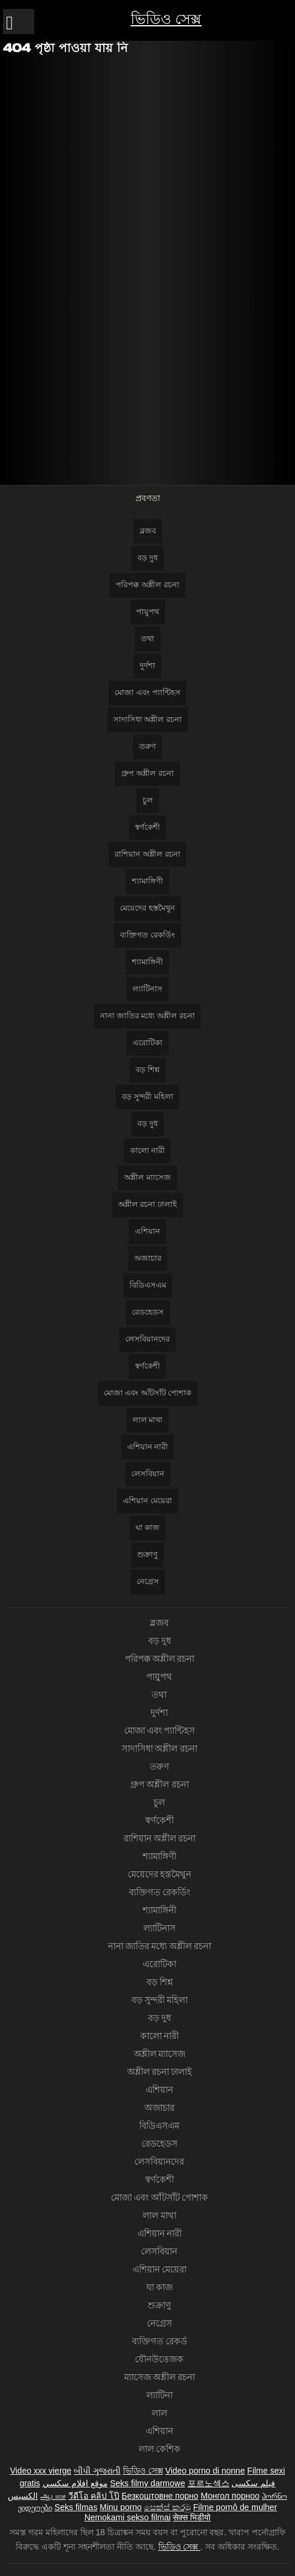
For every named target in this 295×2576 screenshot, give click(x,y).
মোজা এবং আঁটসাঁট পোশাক (148, 1392)
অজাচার (147, 1258)
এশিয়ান (147, 1231)
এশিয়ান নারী (147, 1446)
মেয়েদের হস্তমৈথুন (147, 907)
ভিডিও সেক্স (166, 19)
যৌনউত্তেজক (159, 2359)
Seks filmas (76, 2507)
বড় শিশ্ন (147, 1069)
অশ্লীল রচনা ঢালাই (147, 1204)
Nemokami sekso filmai (128, 2517)
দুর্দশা (147, 665)
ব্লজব (148, 530)
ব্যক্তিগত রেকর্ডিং (147, 934)
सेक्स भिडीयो (191, 2517)
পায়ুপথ (147, 611)
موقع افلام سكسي (75, 2483)
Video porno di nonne (205, 2470)
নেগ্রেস (148, 1581)
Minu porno (121, 2507)
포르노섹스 (209, 2483)
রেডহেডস (148, 1311)
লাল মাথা (148, 1419)
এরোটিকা (147, 1042)
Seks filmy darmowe (147, 2483)
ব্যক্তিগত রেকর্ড (159, 2341)
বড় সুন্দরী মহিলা (147, 1096)
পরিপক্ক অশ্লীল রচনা (147, 584)
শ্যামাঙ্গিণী (147, 880)
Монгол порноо (230, 2496)
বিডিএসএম (148, 1285)
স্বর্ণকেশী (147, 827)
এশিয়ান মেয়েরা (147, 1500)
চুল (148, 800)
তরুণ (147, 746)
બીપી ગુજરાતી (97, 2470)
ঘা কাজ (148, 1527)
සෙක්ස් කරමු (167, 2507)
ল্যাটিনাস (147, 988)
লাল (159, 2413)
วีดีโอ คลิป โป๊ (93, 2496)
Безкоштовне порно (160, 2496)
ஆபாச (53, 2496)
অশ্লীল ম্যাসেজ (147, 1177)
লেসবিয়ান (147, 1473)
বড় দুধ (147, 557)
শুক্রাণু (147, 1554)
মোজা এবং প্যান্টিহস (147, 692)
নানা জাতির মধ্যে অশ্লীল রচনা (147, 1015)
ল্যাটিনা (159, 2395)
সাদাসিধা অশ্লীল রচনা (147, 719)
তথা (147, 638)
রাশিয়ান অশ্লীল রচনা (147, 853)
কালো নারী (147, 1150)
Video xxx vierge (40, 2470)
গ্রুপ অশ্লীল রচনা (147, 773)
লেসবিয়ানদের (147, 1338)
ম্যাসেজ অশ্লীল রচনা (159, 2377)
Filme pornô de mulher (235, 2507)
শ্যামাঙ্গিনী (147, 961)
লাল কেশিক (159, 2448)
